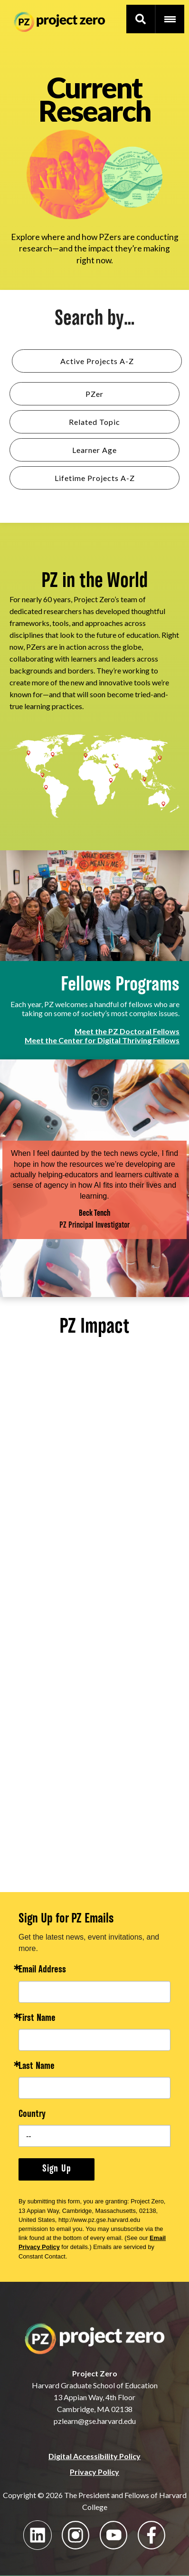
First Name (37, 2018)
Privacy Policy (94, 2471)
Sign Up (56, 2169)
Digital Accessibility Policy (94, 2456)
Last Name (37, 2066)
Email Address (42, 1970)
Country (32, 2114)
